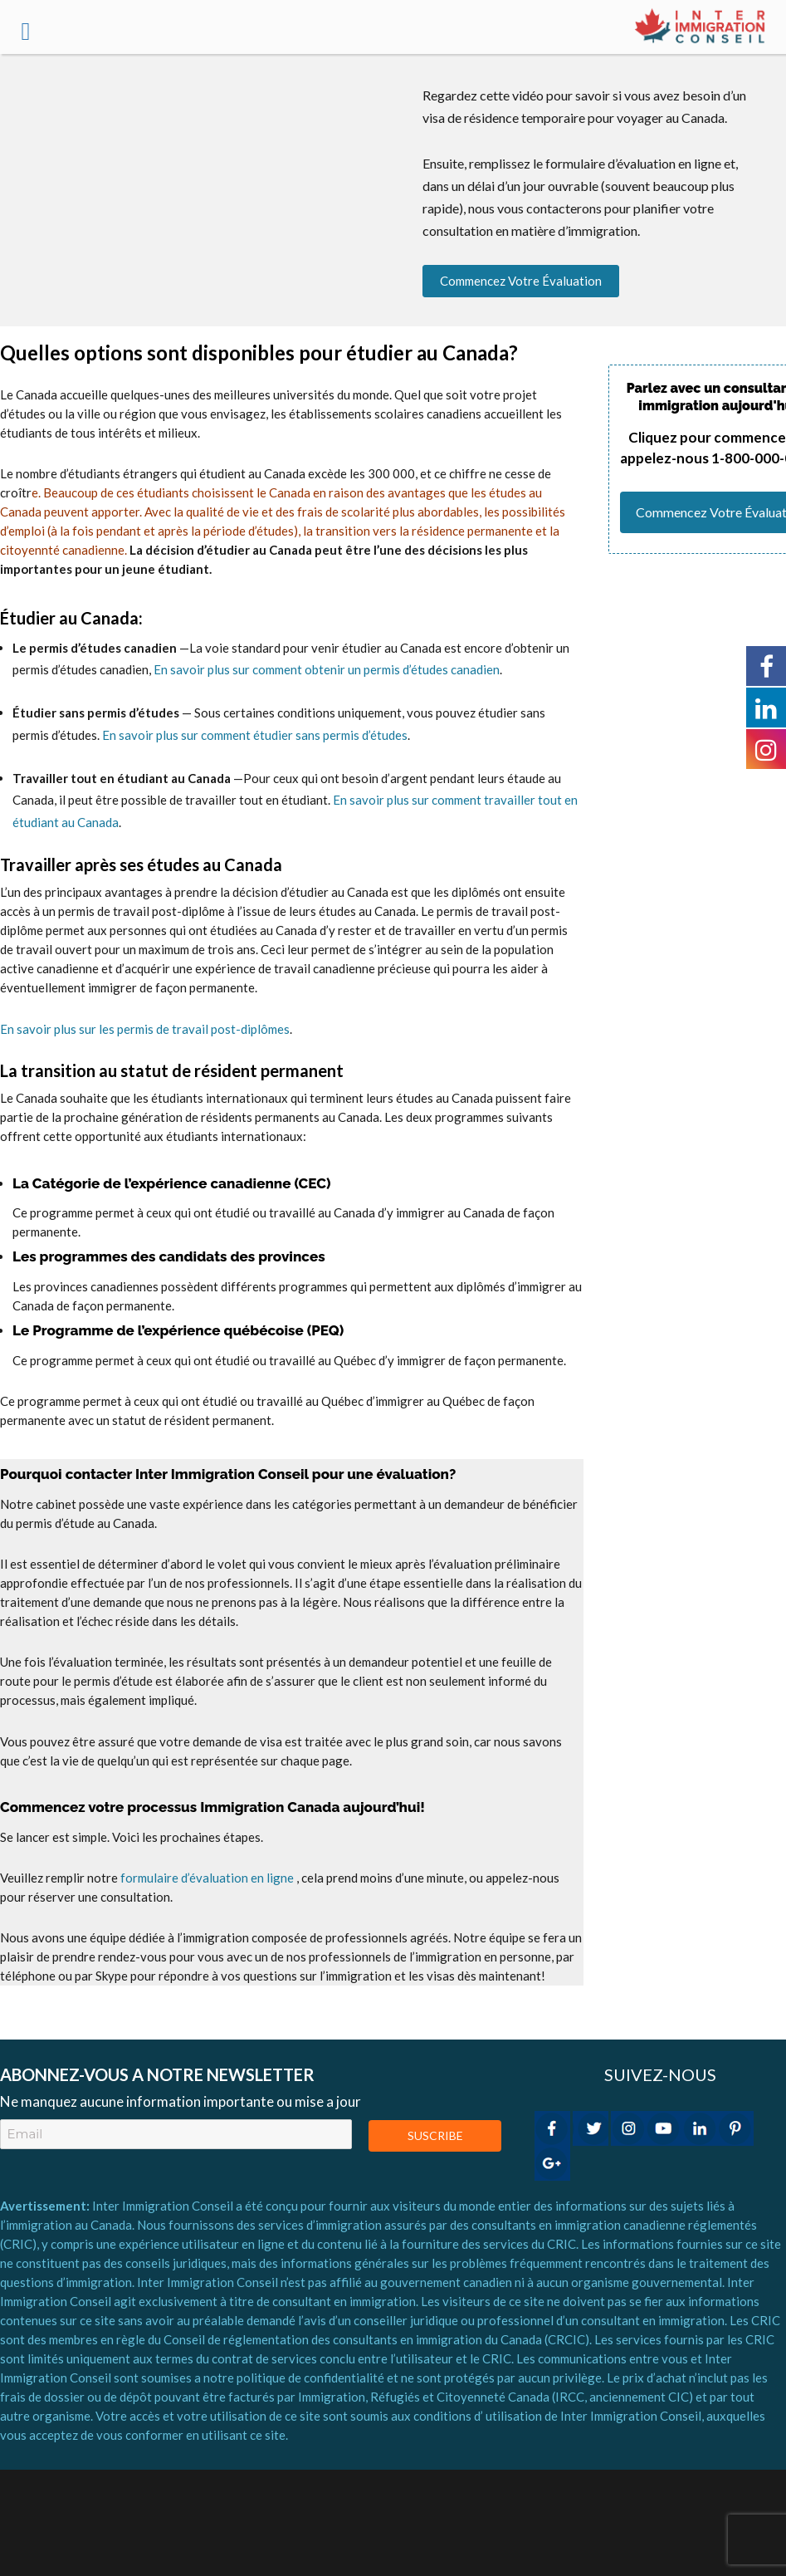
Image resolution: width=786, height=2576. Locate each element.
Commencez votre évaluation (521, 280)
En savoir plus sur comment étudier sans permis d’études (254, 734)
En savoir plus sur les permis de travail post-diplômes (145, 1028)
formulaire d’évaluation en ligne (207, 1877)
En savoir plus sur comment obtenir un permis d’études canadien (327, 669)
